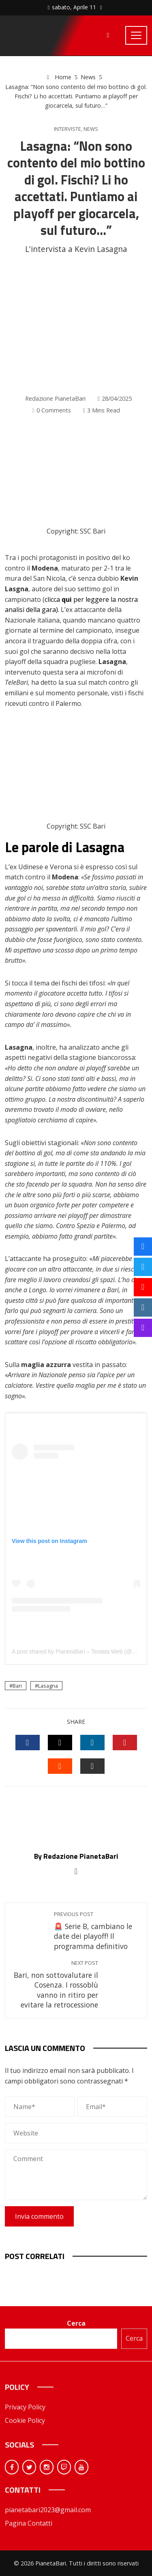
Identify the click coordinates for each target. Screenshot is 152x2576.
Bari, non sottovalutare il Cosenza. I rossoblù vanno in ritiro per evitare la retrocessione (55, 1985)
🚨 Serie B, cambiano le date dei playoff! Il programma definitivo (96, 1931)
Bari (17, 1685)
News (90, 129)
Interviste (67, 129)
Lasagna (48, 1685)
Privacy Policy (25, 2406)
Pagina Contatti (28, 2523)
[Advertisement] (76, 325)
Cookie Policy (25, 2420)
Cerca (76, 2323)
